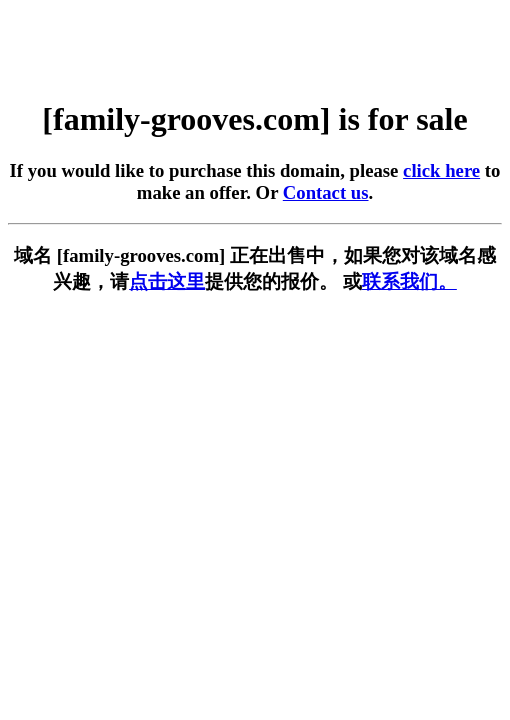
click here (441, 170)
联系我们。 (409, 281)
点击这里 (167, 281)
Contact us (326, 192)
